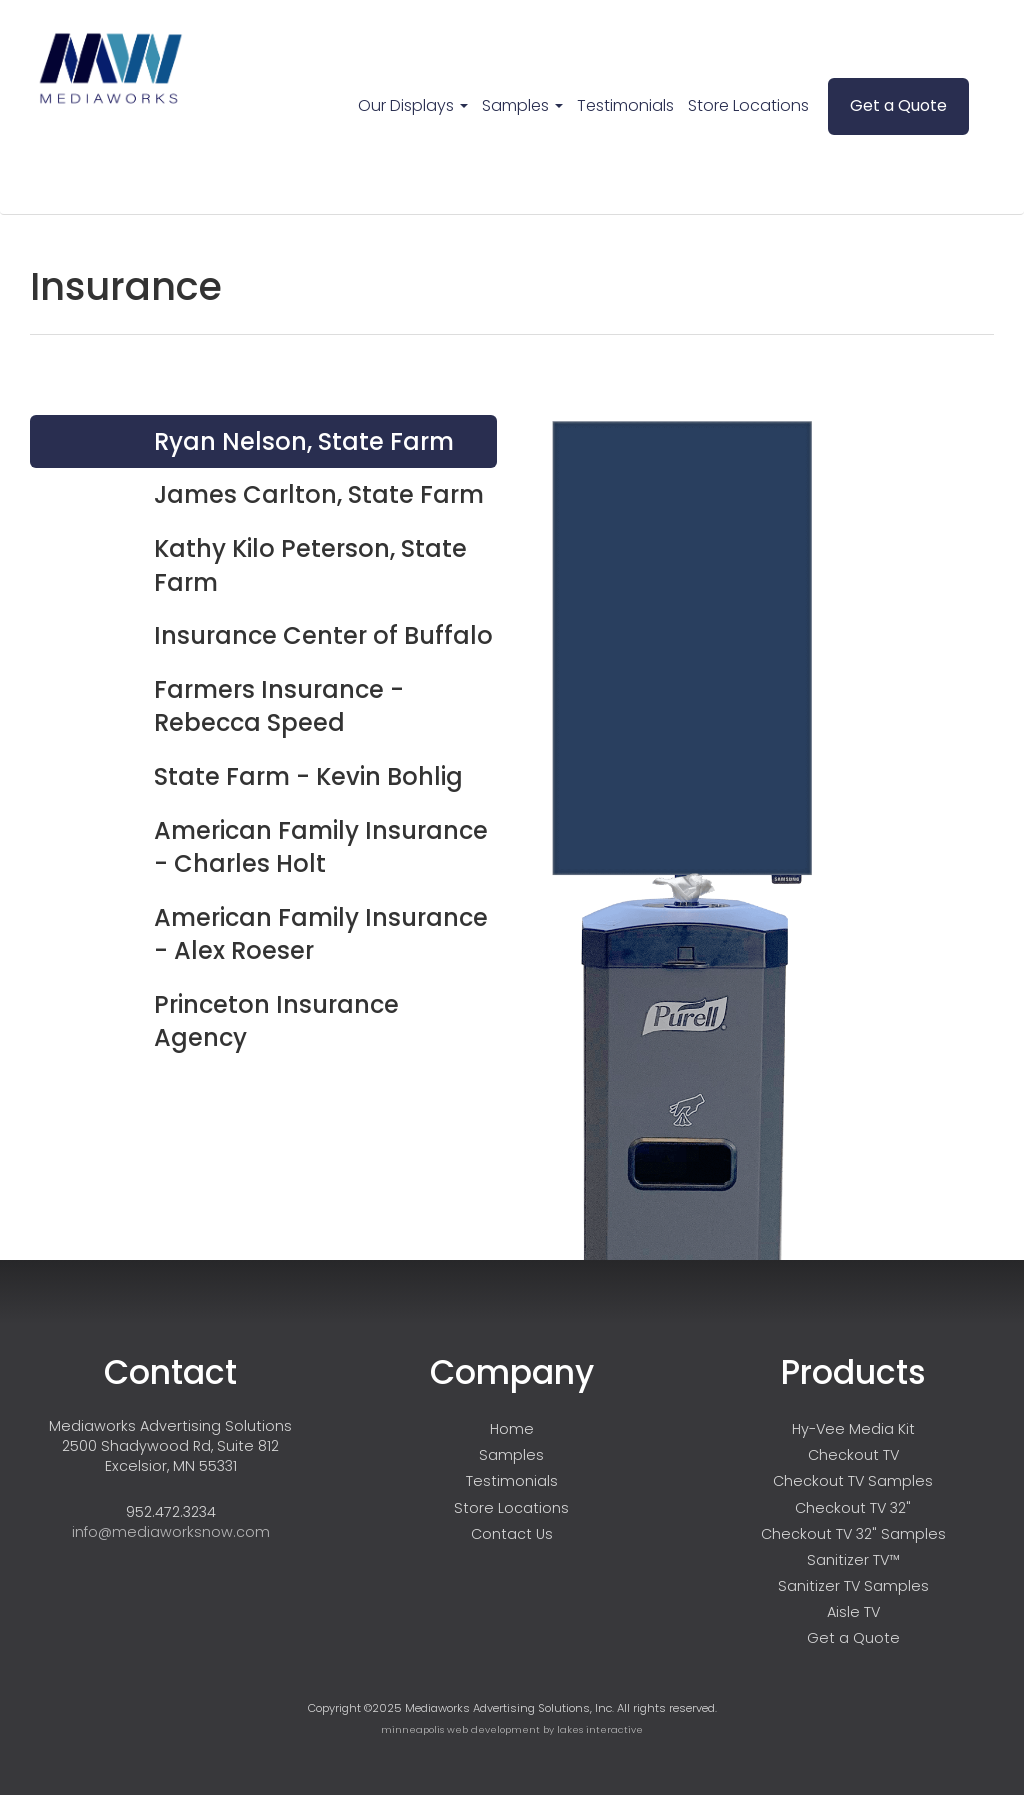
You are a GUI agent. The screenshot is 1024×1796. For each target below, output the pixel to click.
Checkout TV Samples (853, 1481)
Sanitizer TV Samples (853, 1586)
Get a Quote (898, 105)
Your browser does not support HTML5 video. (682, 488)
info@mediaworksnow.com (171, 1532)
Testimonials (625, 105)
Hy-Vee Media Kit (853, 1429)
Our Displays (413, 105)
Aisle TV (853, 1612)
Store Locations (748, 105)
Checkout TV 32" (853, 1508)
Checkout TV (853, 1455)
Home (512, 1429)
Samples (522, 105)
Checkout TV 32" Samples (853, 1534)
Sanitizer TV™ (853, 1560)
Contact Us (512, 1534)
